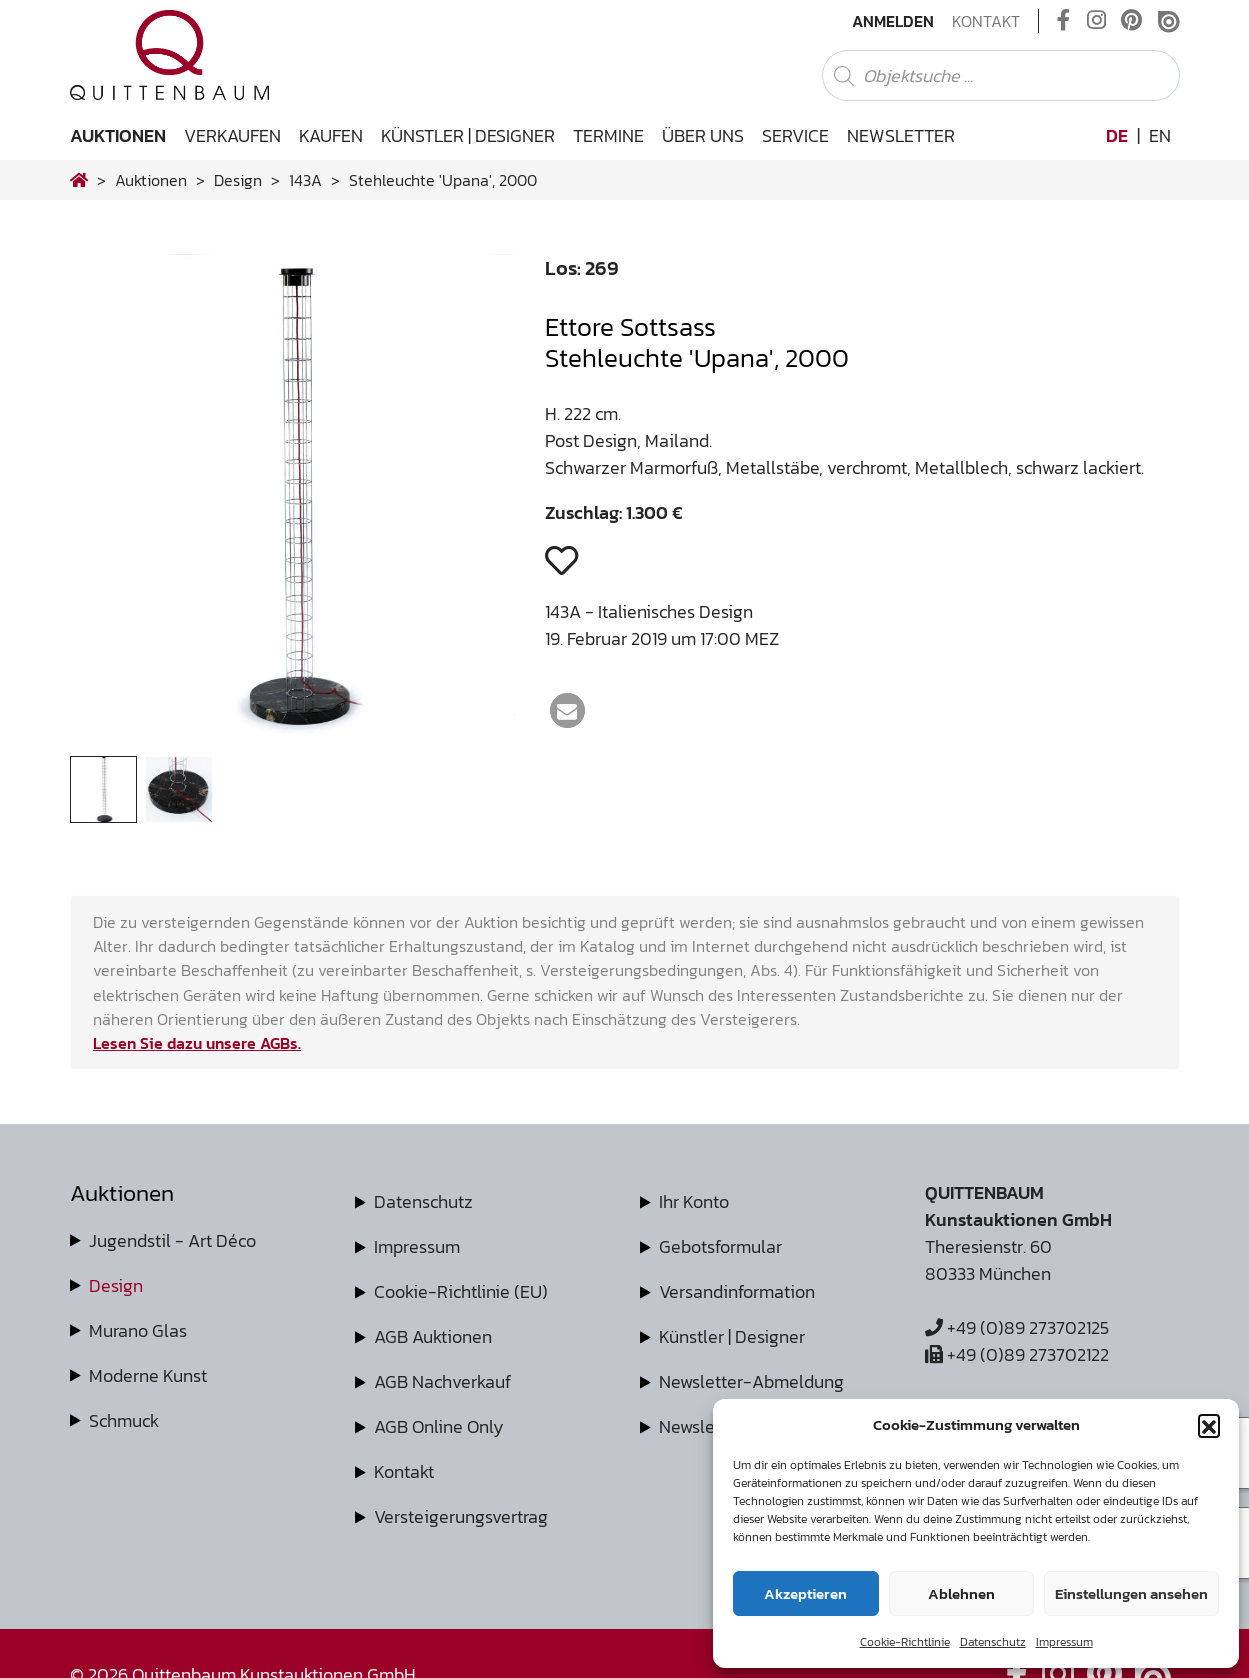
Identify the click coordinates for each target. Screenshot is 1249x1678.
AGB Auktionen (433, 1336)
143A (305, 180)
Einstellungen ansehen (1131, 1593)
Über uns (703, 135)
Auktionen (118, 135)
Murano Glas (138, 1330)
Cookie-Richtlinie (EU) (461, 1291)
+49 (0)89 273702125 (1017, 1327)
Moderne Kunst (148, 1375)
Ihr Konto (694, 1201)
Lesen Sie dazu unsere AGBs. (197, 1043)
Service (795, 135)
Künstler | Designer (468, 135)
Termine (608, 135)
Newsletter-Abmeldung (751, 1381)
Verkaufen (232, 135)
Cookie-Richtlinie (905, 1642)
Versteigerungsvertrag (461, 1516)
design (238, 180)
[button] (1209, 1425)
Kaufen (331, 135)
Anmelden (893, 21)
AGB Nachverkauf (442, 1381)
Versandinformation (737, 1291)
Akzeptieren (805, 1593)
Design (116, 1285)
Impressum (1064, 1642)
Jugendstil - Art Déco (172, 1240)
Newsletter (901, 135)
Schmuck (124, 1420)
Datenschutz (993, 1642)
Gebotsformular (720, 1246)
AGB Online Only (439, 1426)
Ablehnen (961, 1593)
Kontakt (986, 21)
